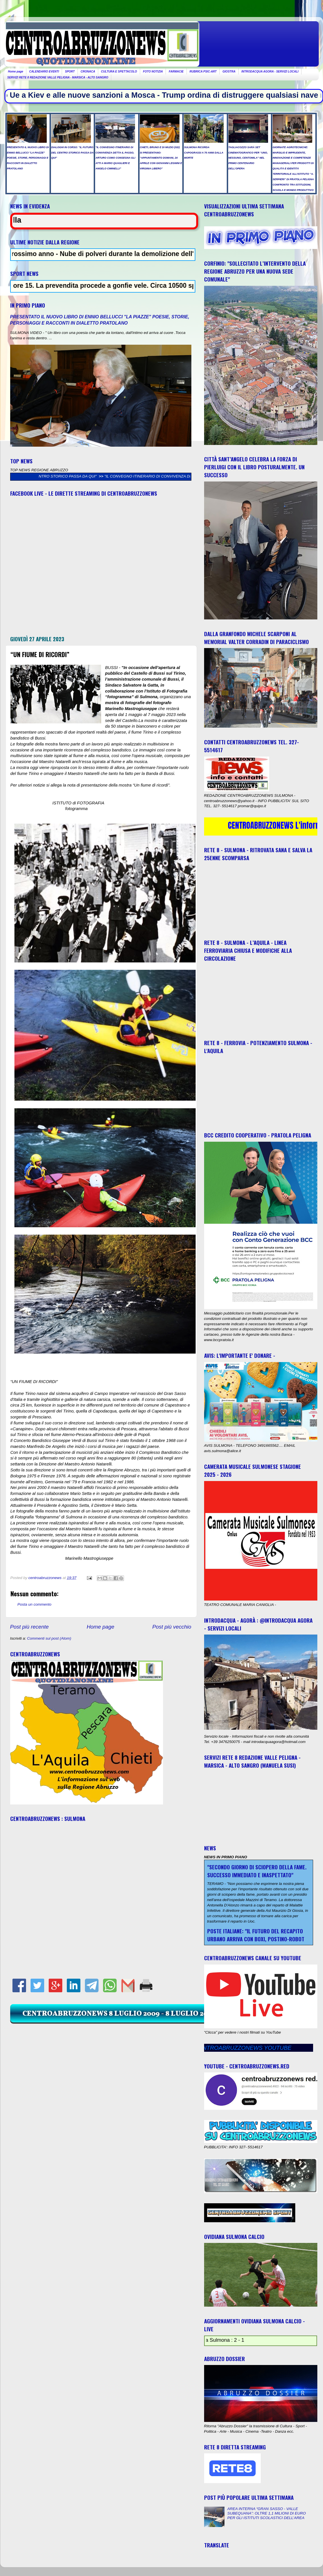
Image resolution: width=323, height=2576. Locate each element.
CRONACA (88, 71)
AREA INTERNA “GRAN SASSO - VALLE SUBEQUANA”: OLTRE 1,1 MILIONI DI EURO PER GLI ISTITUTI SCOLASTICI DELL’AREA (266, 2513)
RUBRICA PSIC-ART (203, 71)
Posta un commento (35, 1604)
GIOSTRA (229, 71)
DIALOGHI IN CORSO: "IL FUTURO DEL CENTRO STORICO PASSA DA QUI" (113, 476)
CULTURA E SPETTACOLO (119, 71)
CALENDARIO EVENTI (44, 71)
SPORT (69, 71)
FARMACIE (176, 71)
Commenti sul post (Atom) (49, 1638)
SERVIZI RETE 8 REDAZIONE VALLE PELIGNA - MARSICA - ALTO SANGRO (57, 77)
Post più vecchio (171, 1627)
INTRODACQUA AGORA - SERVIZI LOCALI (270, 71)
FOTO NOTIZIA (153, 71)
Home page (15, 71)
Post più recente (29, 1627)
